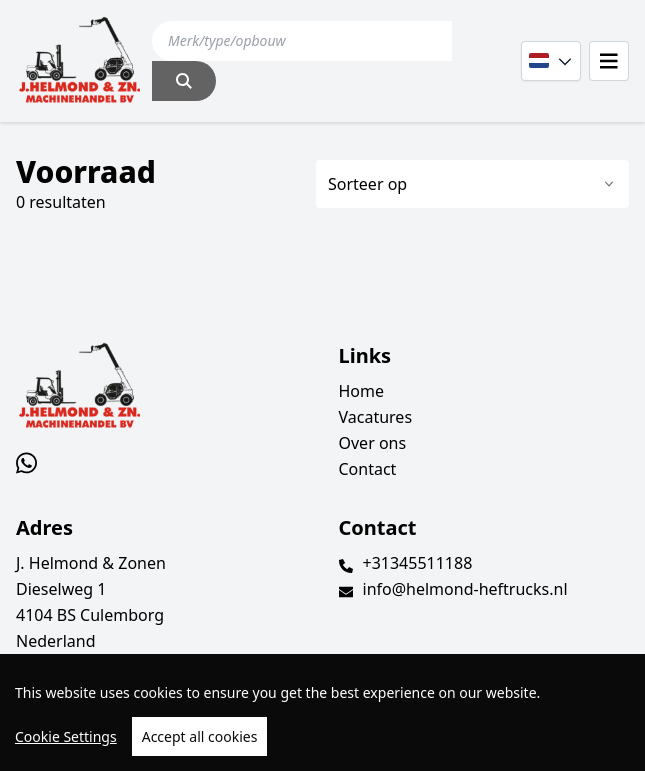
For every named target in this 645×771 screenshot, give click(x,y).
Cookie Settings (66, 736)
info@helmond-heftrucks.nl (465, 589)
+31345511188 (418, 563)
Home (362, 391)
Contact (368, 469)
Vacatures (376, 417)
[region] (322, 712)
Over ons (373, 443)
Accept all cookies (200, 736)
